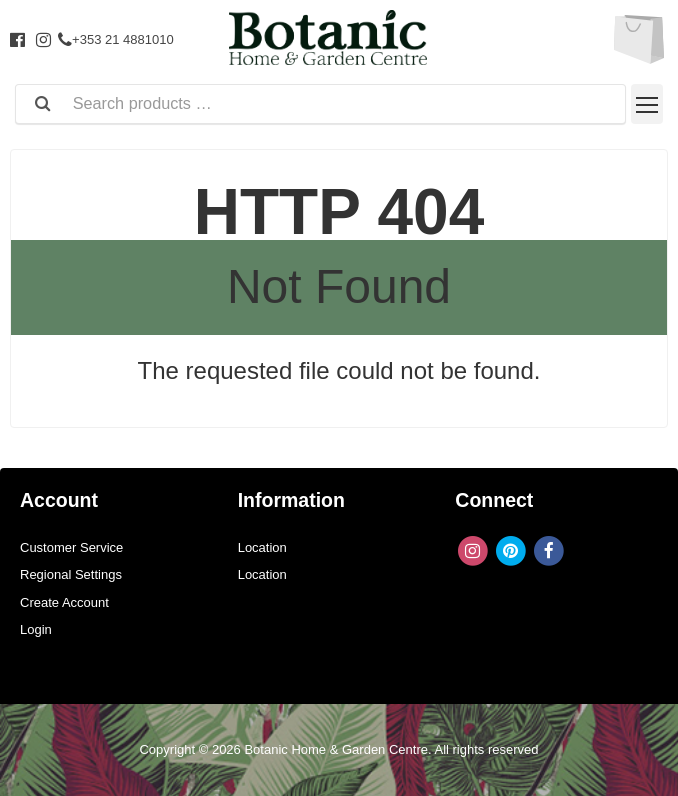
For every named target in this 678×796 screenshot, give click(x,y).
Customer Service (71, 547)
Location (262, 547)
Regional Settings (71, 574)
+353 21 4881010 (116, 39)
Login (36, 629)
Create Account (64, 602)
